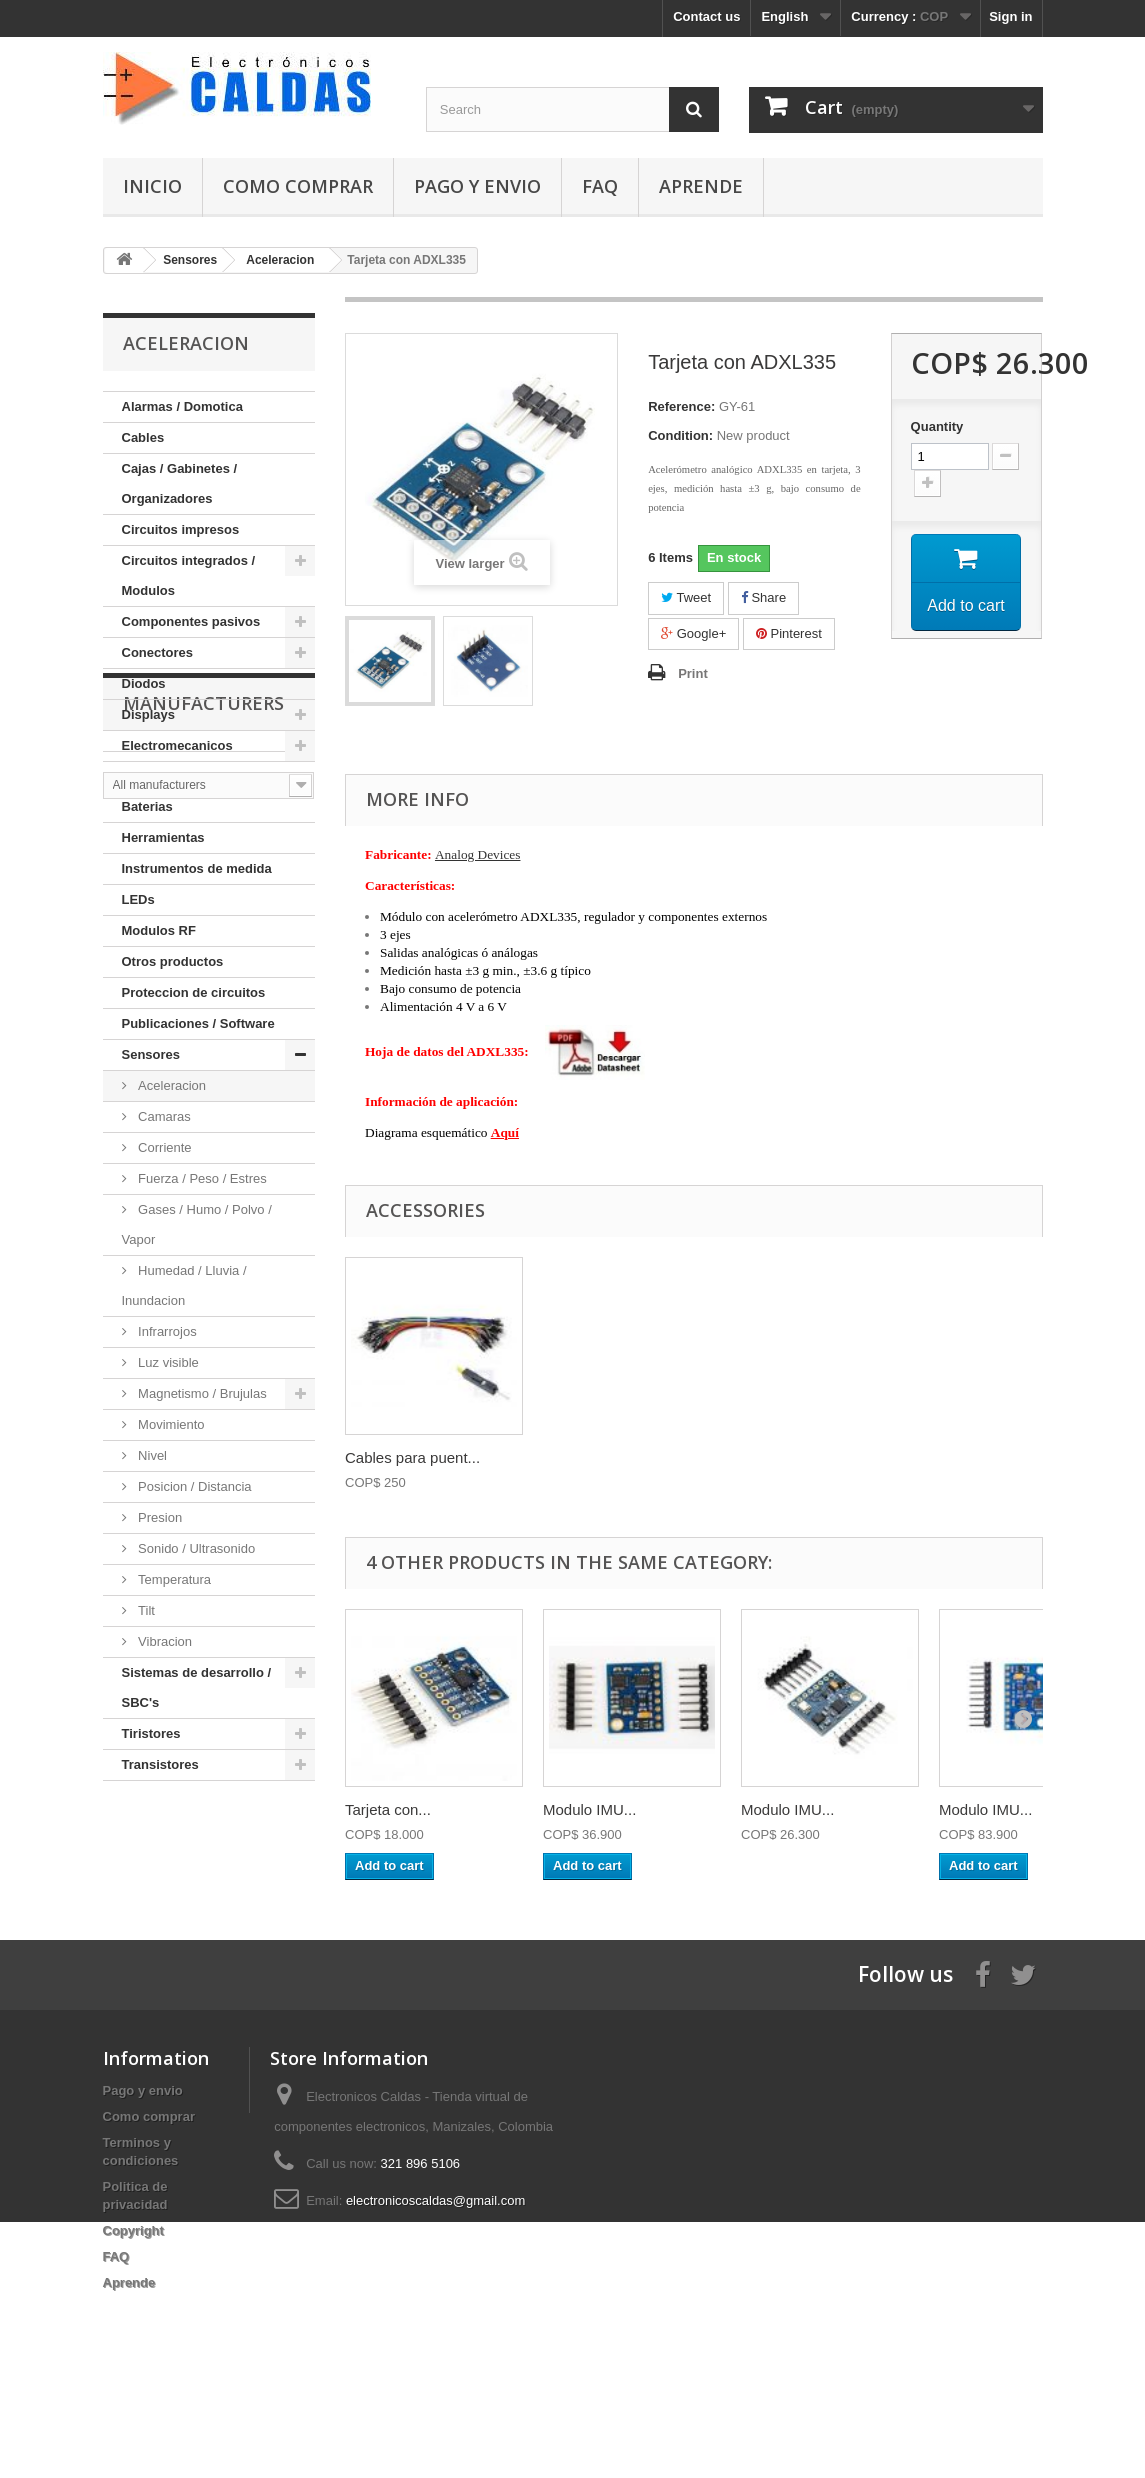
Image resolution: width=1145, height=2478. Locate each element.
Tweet (686, 597)
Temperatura (173, 1579)
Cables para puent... (412, 1457)
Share (763, 597)
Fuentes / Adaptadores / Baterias (195, 791)
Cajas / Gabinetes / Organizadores (180, 483)
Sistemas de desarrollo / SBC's (197, 1687)
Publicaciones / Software (198, 1023)
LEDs (138, 899)
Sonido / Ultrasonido (195, 1548)
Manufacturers (203, 1841)
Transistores (160, 1764)
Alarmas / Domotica (182, 406)
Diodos (144, 683)
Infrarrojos (166, 1331)
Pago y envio (477, 186)
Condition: (680, 435)
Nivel (151, 1455)
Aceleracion (171, 1085)
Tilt (145, 1610)
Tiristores (151, 1733)
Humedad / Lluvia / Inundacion (184, 1285)
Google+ (693, 633)
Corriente (163, 1147)
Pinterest (789, 633)
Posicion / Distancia (193, 1486)
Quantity (937, 426)
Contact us (706, 16)
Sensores (151, 1054)
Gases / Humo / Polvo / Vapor (197, 1224)
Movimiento (170, 1424)
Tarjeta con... (388, 1809)
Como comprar (298, 186)
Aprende (701, 186)
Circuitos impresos (181, 529)
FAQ (600, 186)
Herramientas (163, 837)
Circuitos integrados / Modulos (189, 575)
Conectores (158, 652)
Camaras (163, 1116)
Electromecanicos (177, 745)
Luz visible (167, 1362)
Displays (148, 714)
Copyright (133, 2299)
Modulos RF (159, 930)
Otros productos (173, 961)
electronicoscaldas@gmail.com (435, 2269)
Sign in (1010, 16)
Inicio (152, 186)
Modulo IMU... (589, 1809)
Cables (143, 437)
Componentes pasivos (191, 621)
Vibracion (164, 1641)
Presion (159, 1517)
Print (693, 673)
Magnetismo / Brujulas (201, 1393)
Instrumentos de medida (197, 868)
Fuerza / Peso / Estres (201, 1178)
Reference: (681, 406)
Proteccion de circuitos (194, 992)
